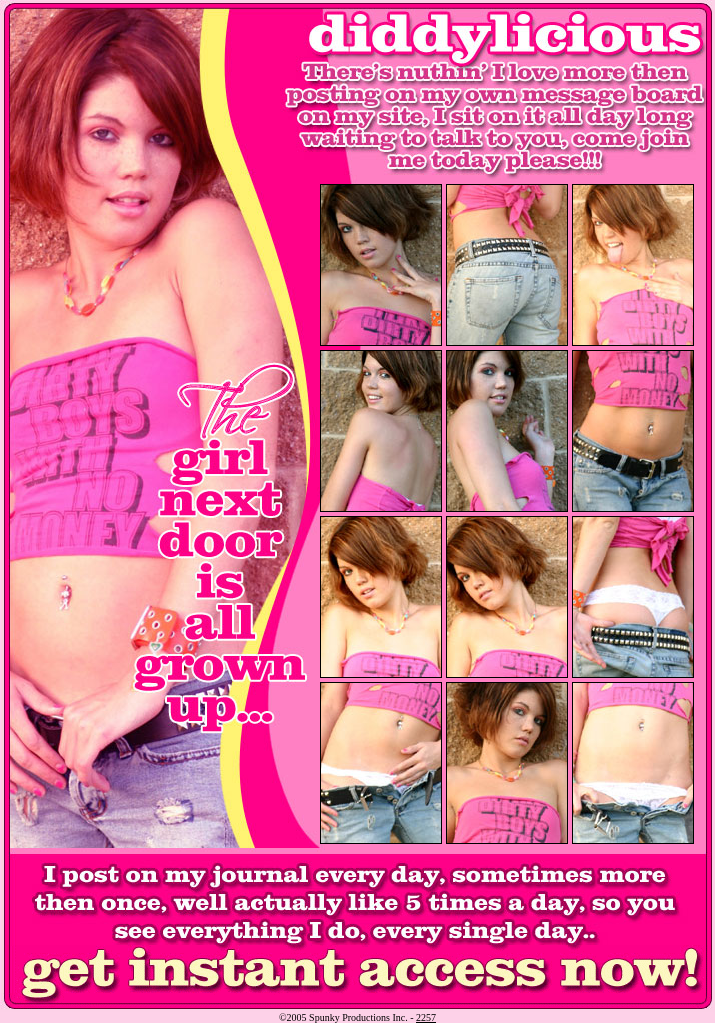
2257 (426, 1017)
